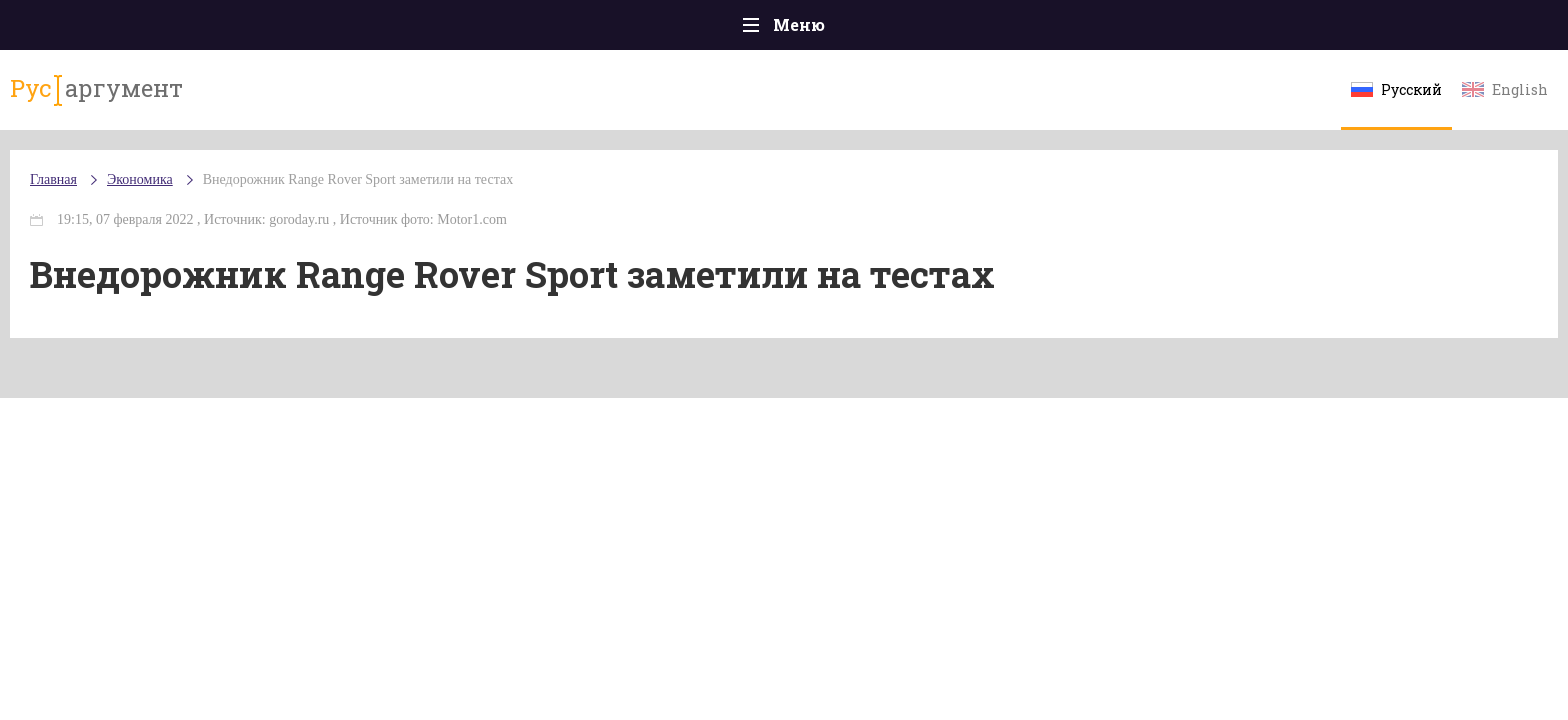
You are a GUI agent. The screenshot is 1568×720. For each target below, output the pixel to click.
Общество (607, 29)
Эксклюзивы (1215, 29)
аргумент (270, 99)
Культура (1091, 29)
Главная (234, 29)
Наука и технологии (953, 39)
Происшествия (360, 29)
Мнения (1333, 29)
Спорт (828, 29)
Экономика (725, 30)
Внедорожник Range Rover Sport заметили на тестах (542, 199)
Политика (493, 29)
